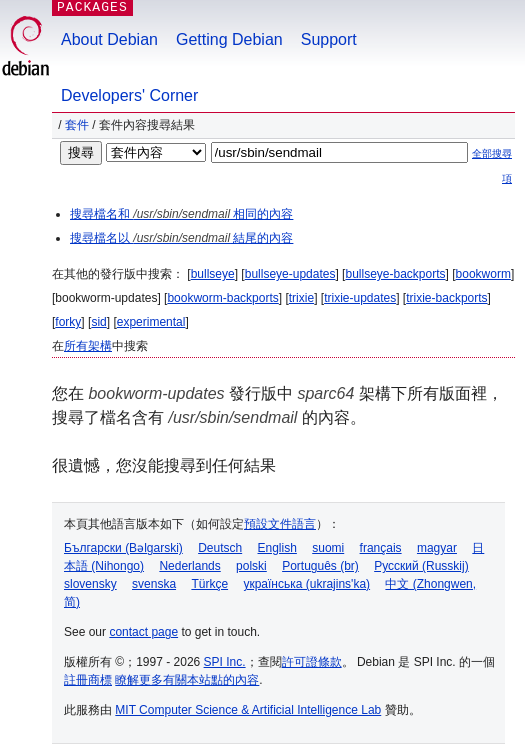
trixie (301, 298)
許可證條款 (312, 662)
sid (98, 322)
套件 (77, 125)
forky (68, 322)
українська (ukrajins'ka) (306, 584)
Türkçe (209, 584)
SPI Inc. (225, 662)
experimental (151, 322)
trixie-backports (446, 298)
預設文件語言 (280, 524)
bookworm (483, 274)
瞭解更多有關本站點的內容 (187, 680)
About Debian (109, 39)
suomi (328, 548)
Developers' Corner (129, 95)
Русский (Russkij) (421, 566)
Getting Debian (229, 39)
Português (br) (320, 566)
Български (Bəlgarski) (123, 548)
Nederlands (189, 566)
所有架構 (88, 346)
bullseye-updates (290, 274)
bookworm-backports (222, 298)
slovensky (90, 584)
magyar (437, 548)
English (277, 548)
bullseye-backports (395, 274)
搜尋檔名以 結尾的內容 (181, 238)
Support (329, 39)
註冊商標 (88, 680)
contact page (143, 632)
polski (251, 566)
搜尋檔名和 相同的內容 (181, 214)
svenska (154, 584)
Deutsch (220, 548)
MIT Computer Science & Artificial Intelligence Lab (248, 710)
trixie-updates (360, 298)
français (381, 548)
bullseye (213, 274)
